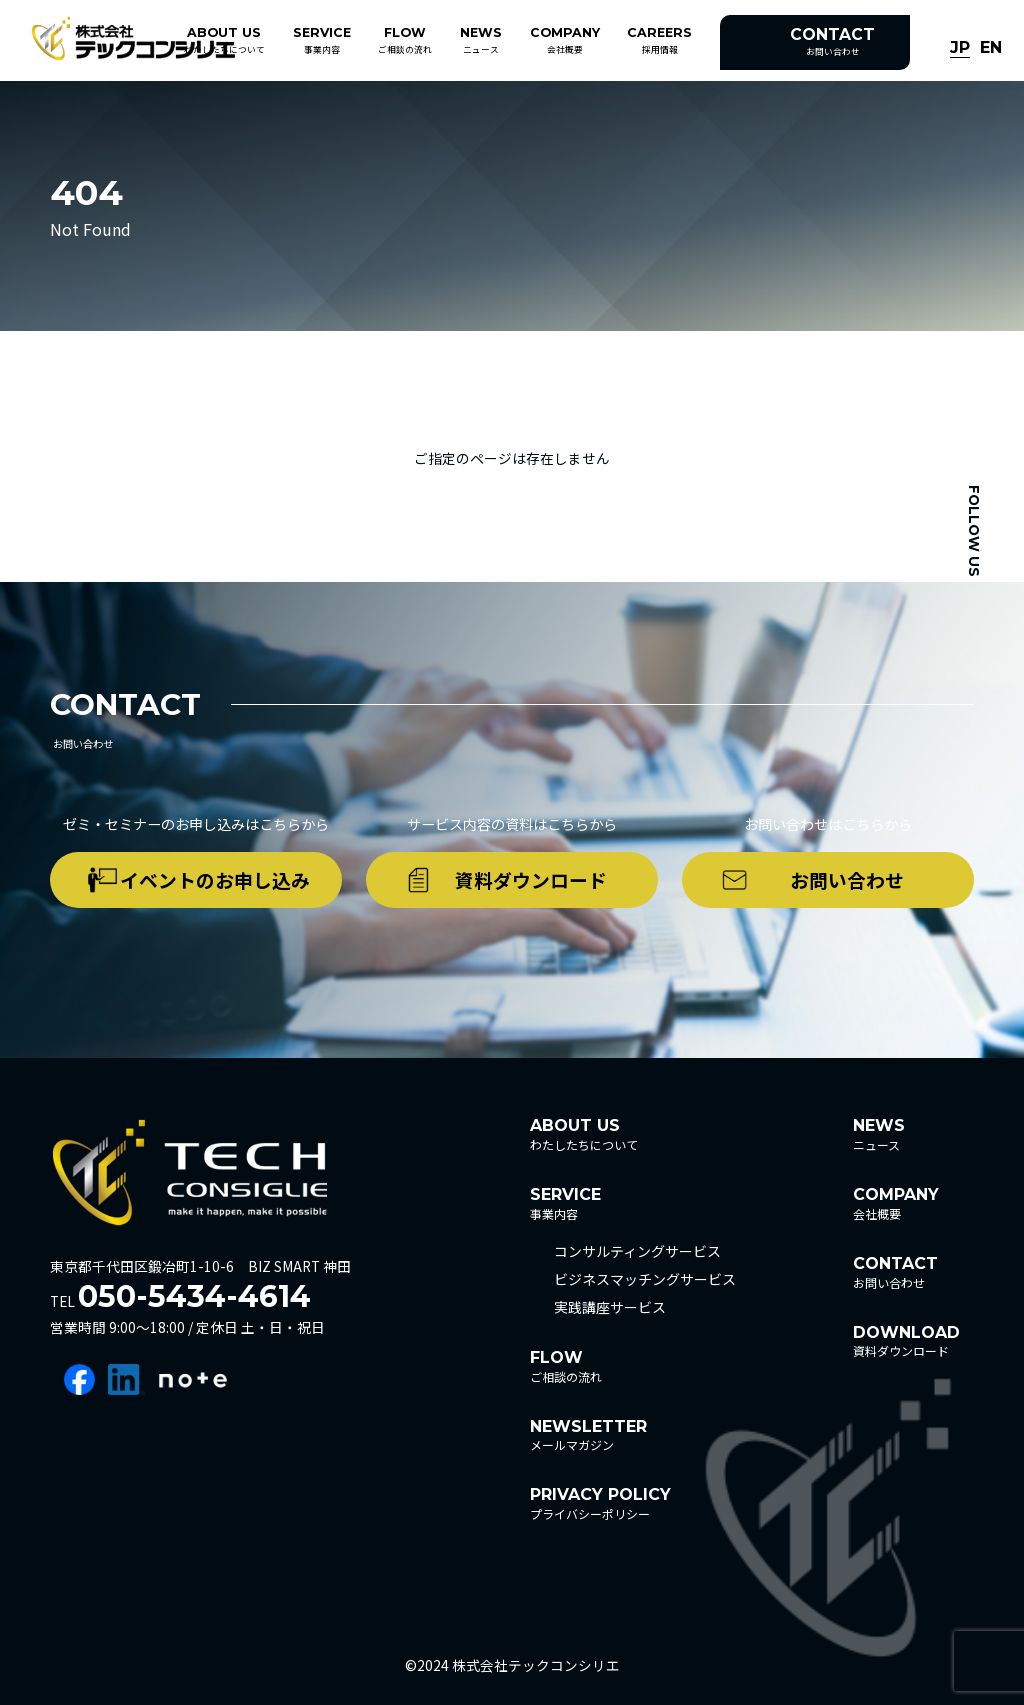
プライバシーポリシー (600, 1503)
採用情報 (659, 40)
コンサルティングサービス (637, 1251)
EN (991, 48)
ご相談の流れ (405, 40)
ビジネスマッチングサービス (645, 1279)
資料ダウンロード (531, 879)
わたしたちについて (224, 40)
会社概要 (565, 40)
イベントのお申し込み (215, 879)
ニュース (481, 40)
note (193, 1379)
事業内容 (322, 40)
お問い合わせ (832, 41)
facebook (79, 1379)
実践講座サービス (610, 1307)
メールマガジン (588, 1435)
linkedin (126, 1379)
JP (960, 48)
